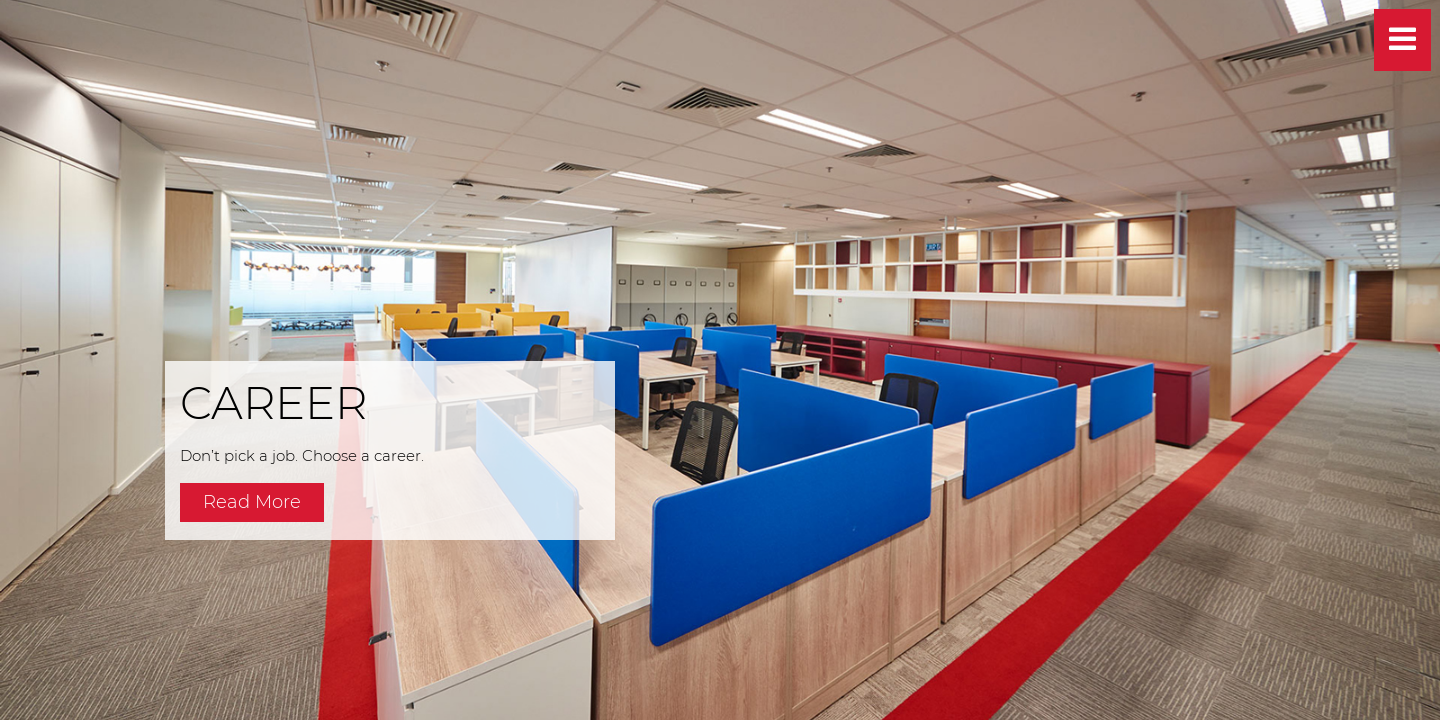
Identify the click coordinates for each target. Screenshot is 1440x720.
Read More (252, 502)
